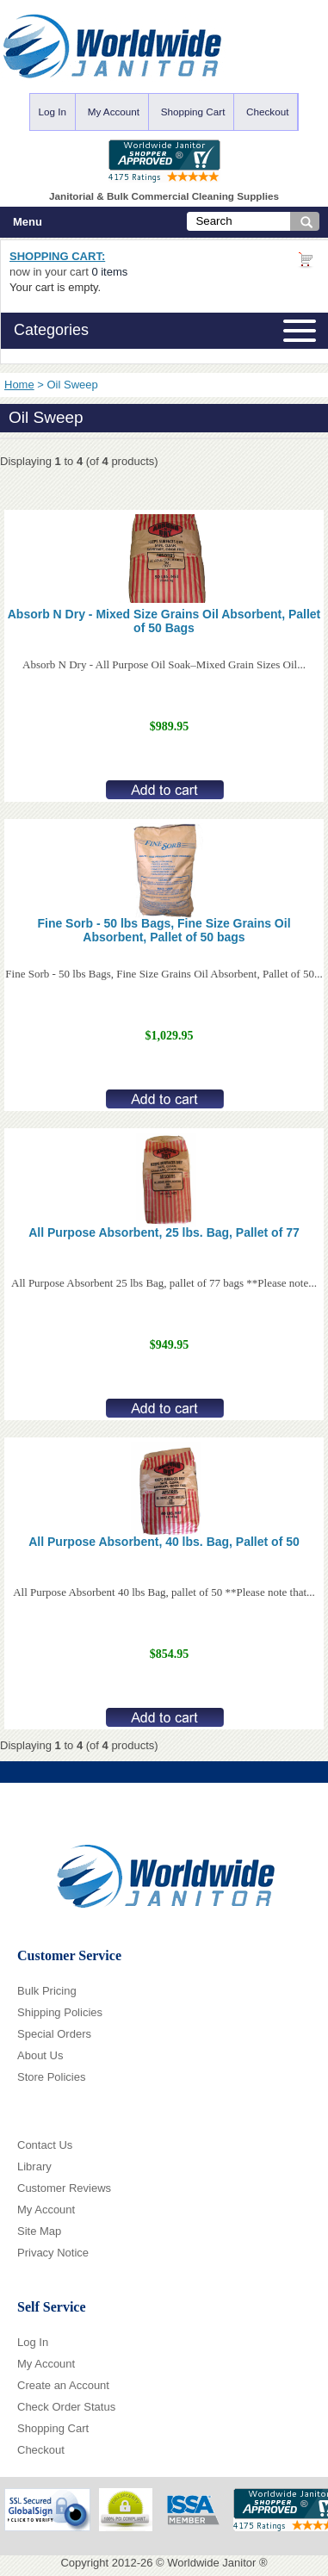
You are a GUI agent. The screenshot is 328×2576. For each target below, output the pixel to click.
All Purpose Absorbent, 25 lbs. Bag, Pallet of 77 (164, 1232)
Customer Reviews (64, 2188)
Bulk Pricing (47, 1990)
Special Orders (54, 2033)
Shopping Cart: (57, 256)
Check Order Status (66, 2406)
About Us (40, 2055)
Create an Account (63, 2385)
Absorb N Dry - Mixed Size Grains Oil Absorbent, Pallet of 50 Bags (164, 621)
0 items (109, 271)
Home (19, 384)
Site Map (39, 2231)
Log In (53, 111)
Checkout (267, 111)
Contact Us (44, 2144)
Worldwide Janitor (211, 2562)
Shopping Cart (193, 111)
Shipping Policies (59, 2012)
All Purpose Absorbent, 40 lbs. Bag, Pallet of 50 (164, 1542)
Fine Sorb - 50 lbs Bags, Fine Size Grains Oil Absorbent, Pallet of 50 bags (163, 930)
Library (34, 2166)
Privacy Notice (53, 2252)
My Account (113, 111)
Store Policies (51, 2076)
